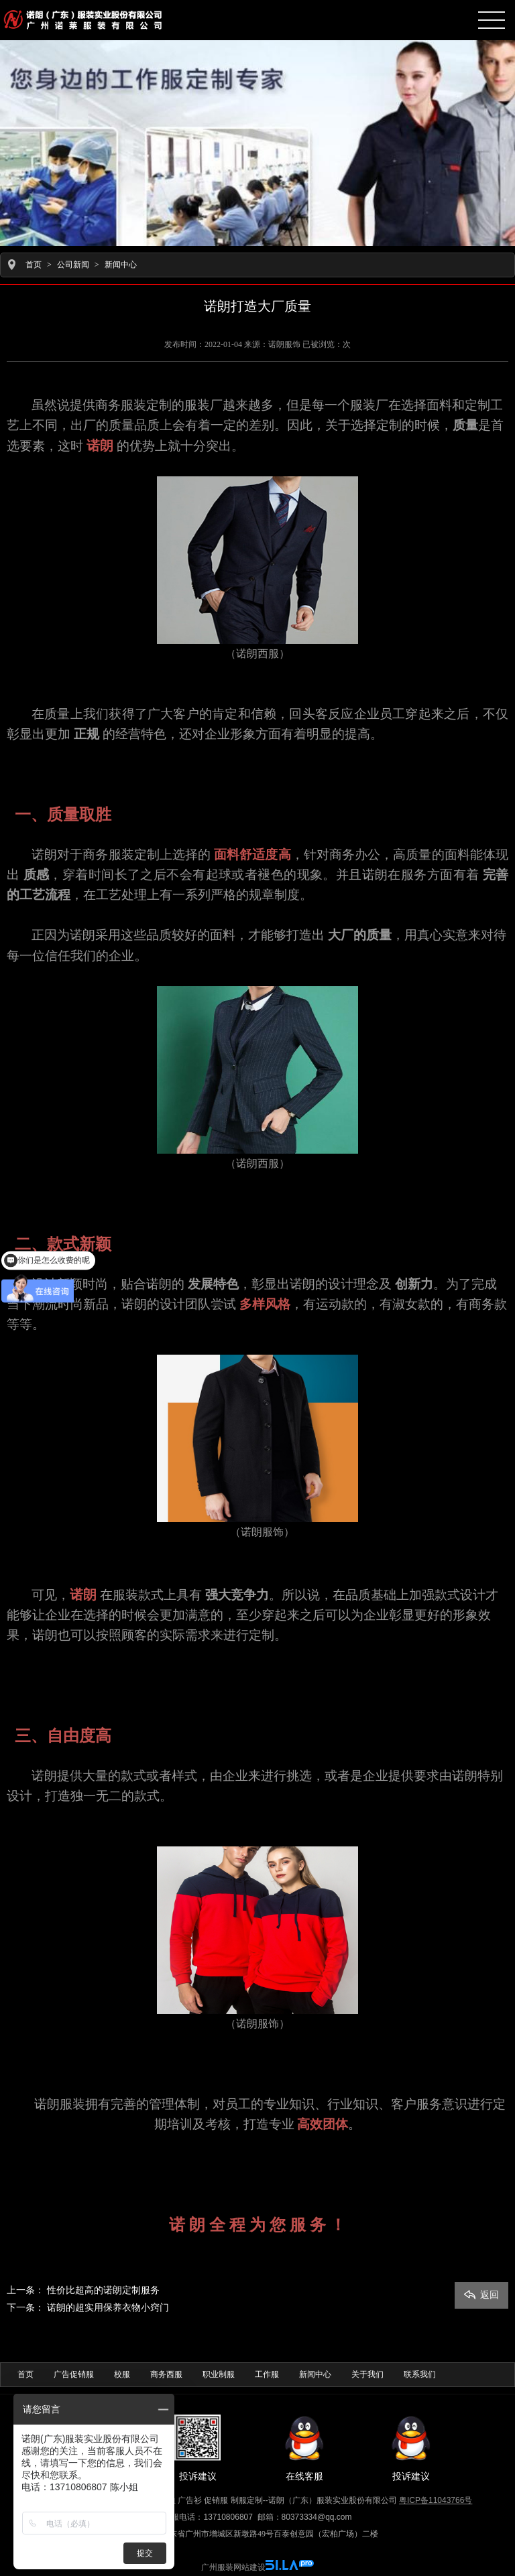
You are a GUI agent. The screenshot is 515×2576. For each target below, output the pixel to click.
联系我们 (420, 2374)
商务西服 (166, 2374)
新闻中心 (121, 264)
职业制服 (219, 2374)
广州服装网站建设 (233, 2567)
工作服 (267, 2374)
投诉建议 (197, 2448)
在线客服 (304, 2448)
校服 (122, 2374)
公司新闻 (73, 264)
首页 (33, 264)
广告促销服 (74, 2374)
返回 (481, 2294)
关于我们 (367, 2374)
